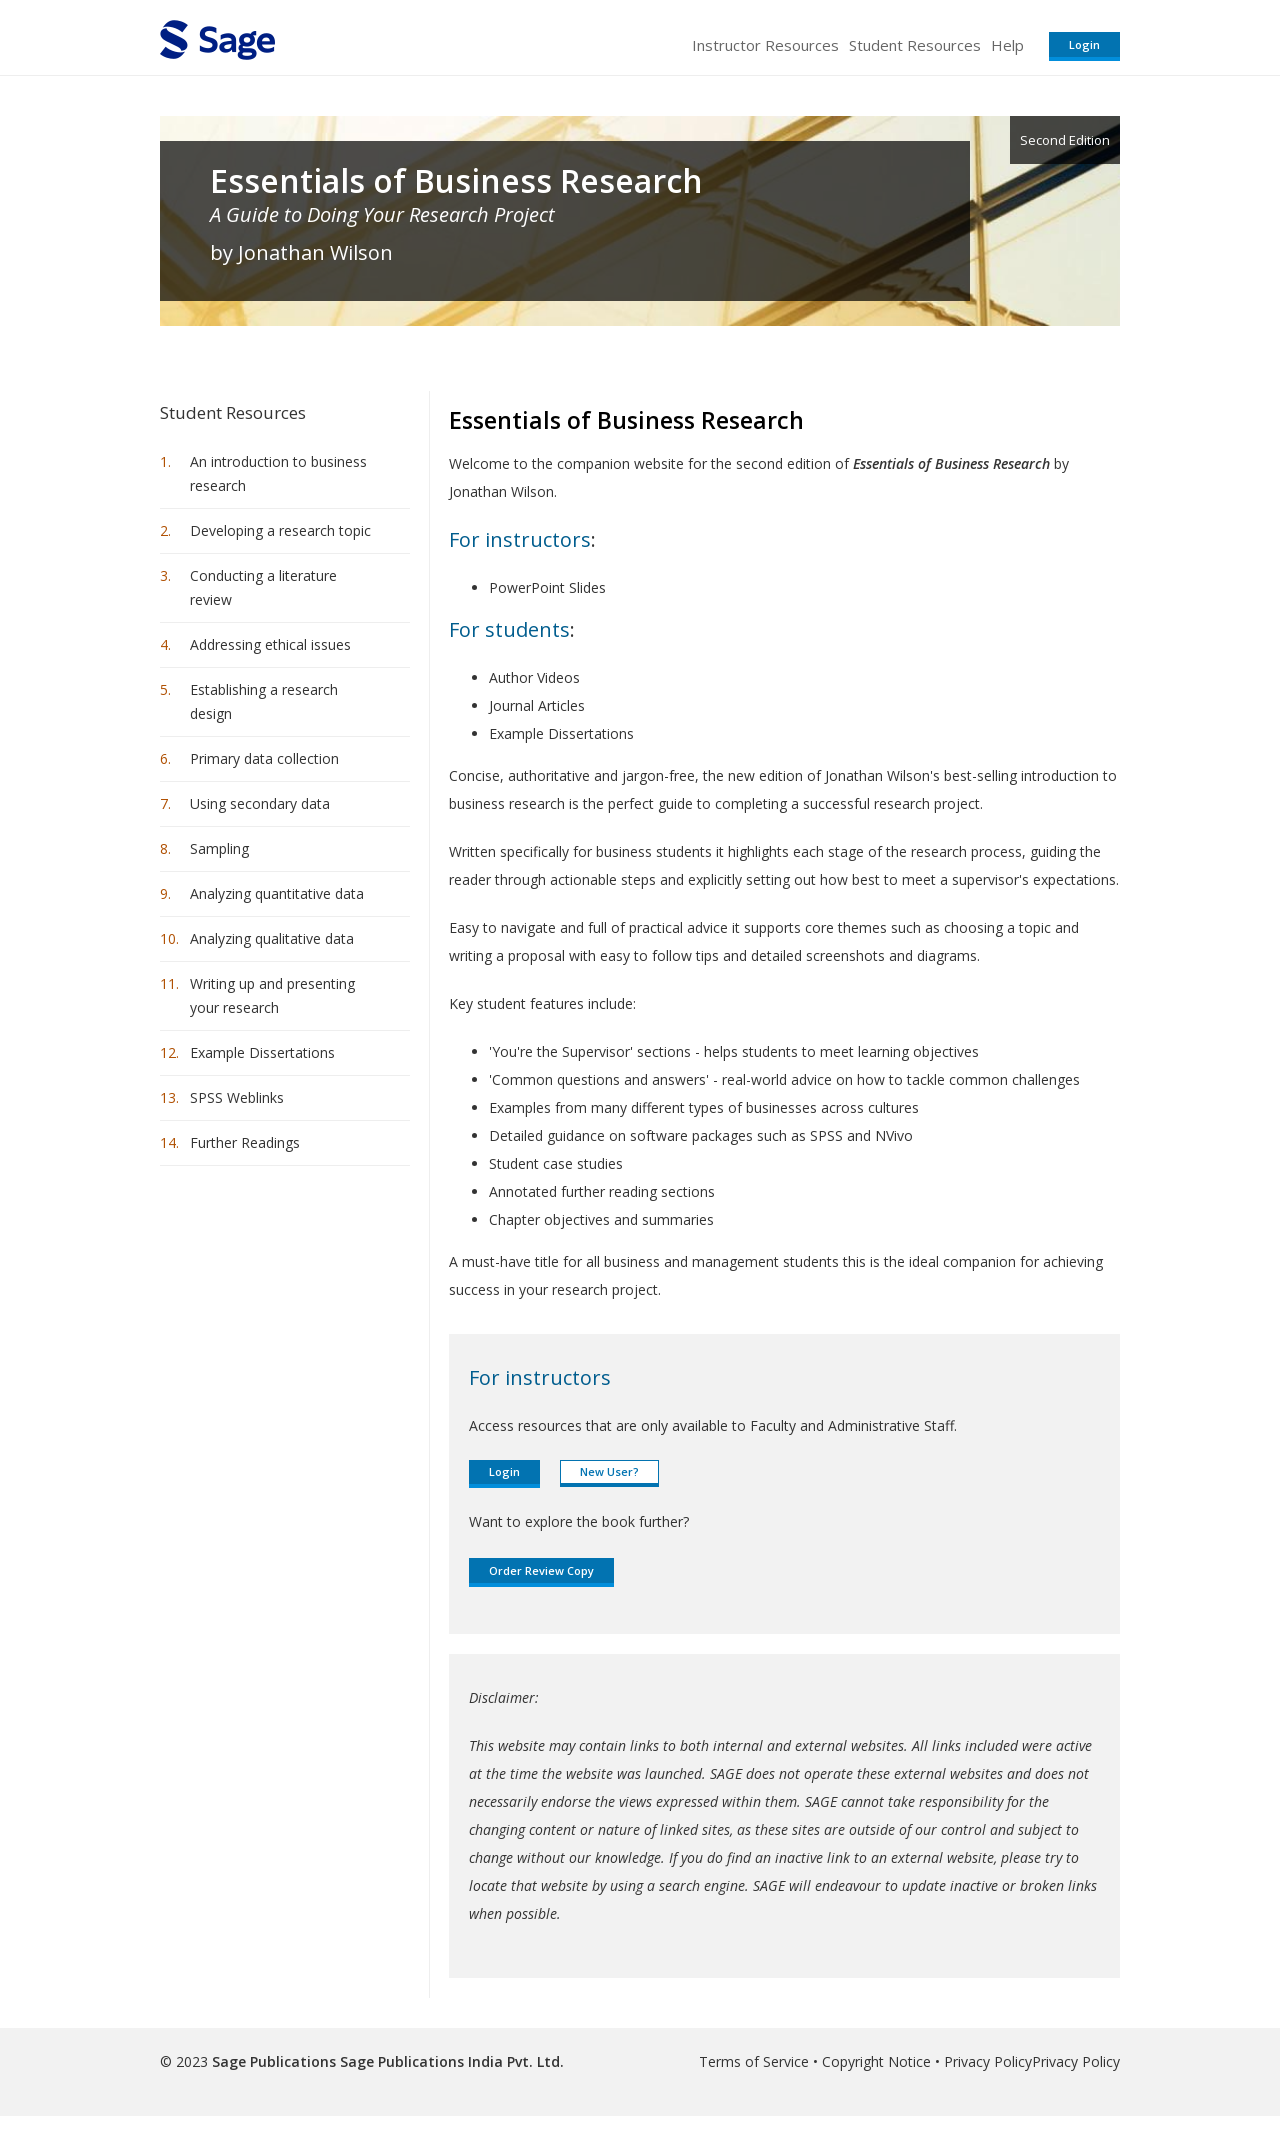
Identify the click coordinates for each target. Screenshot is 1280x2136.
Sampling (219, 848)
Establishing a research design (264, 701)
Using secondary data (260, 803)
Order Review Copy (541, 1570)
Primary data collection (264, 758)
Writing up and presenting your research (272, 995)
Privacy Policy (988, 2061)
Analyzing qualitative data (272, 938)
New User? (609, 1471)
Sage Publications (274, 2061)
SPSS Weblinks (237, 1097)
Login (1084, 44)
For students (509, 629)
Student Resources (915, 45)
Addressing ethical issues (270, 644)
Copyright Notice (876, 2061)
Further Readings (245, 1142)
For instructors (520, 539)
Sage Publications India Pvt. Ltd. (450, 2061)
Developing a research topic (280, 530)
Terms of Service (754, 2061)
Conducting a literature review (263, 587)
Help (1007, 45)
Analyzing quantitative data (277, 893)
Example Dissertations (262, 1052)
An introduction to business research (278, 473)
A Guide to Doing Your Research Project (382, 214)
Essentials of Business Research (456, 181)
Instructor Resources (765, 45)
